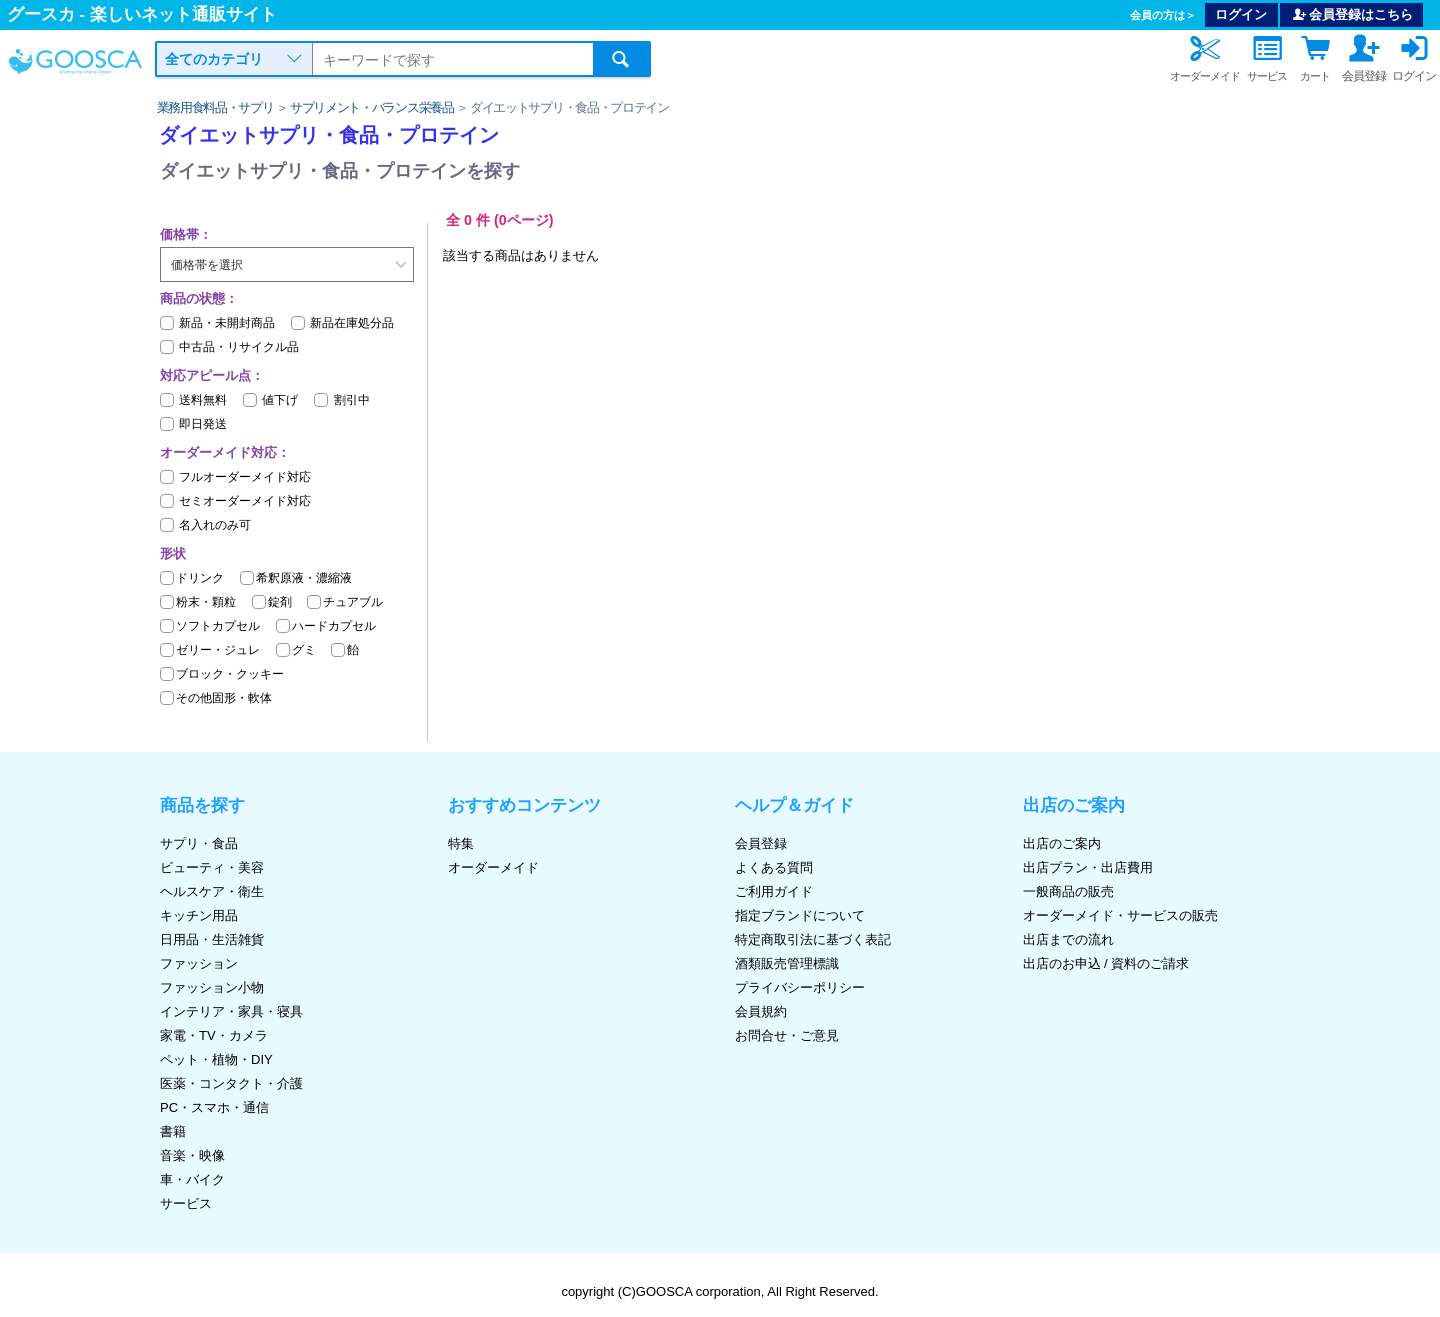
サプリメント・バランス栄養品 (372, 107)
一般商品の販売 (1068, 891)
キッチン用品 (199, 915)
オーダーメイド (493, 867)
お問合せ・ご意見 (787, 1035)
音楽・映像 (192, 1155)
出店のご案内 (1062, 843)
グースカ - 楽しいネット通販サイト (142, 14)
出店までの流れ (1068, 939)
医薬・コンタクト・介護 (231, 1083)
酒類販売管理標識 (787, 963)
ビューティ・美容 (212, 867)
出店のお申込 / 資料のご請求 (1106, 963)
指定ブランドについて (800, 915)
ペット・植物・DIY (216, 1059)
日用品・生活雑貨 (212, 939)
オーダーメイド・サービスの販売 (1120, 915)
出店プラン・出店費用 (1088, 867)
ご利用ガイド (774, 891)
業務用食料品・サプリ (215, 107)
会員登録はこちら (1352, 14)
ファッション (199, 963)
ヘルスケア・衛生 (212, 891)
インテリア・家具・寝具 (231, 1011)
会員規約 (761, 1011)
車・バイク (192, 1179)
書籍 (173, 1131)
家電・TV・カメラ (214, 1035)
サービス (186, 1203)
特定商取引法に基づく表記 (813, 939)
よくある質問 (774, 867)
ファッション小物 (212, 987)
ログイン (1241, 14)
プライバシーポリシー (800, 987)
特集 (461, 843)
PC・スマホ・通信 (214, 1107)
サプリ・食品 (199, 843)
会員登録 (761, 843)
